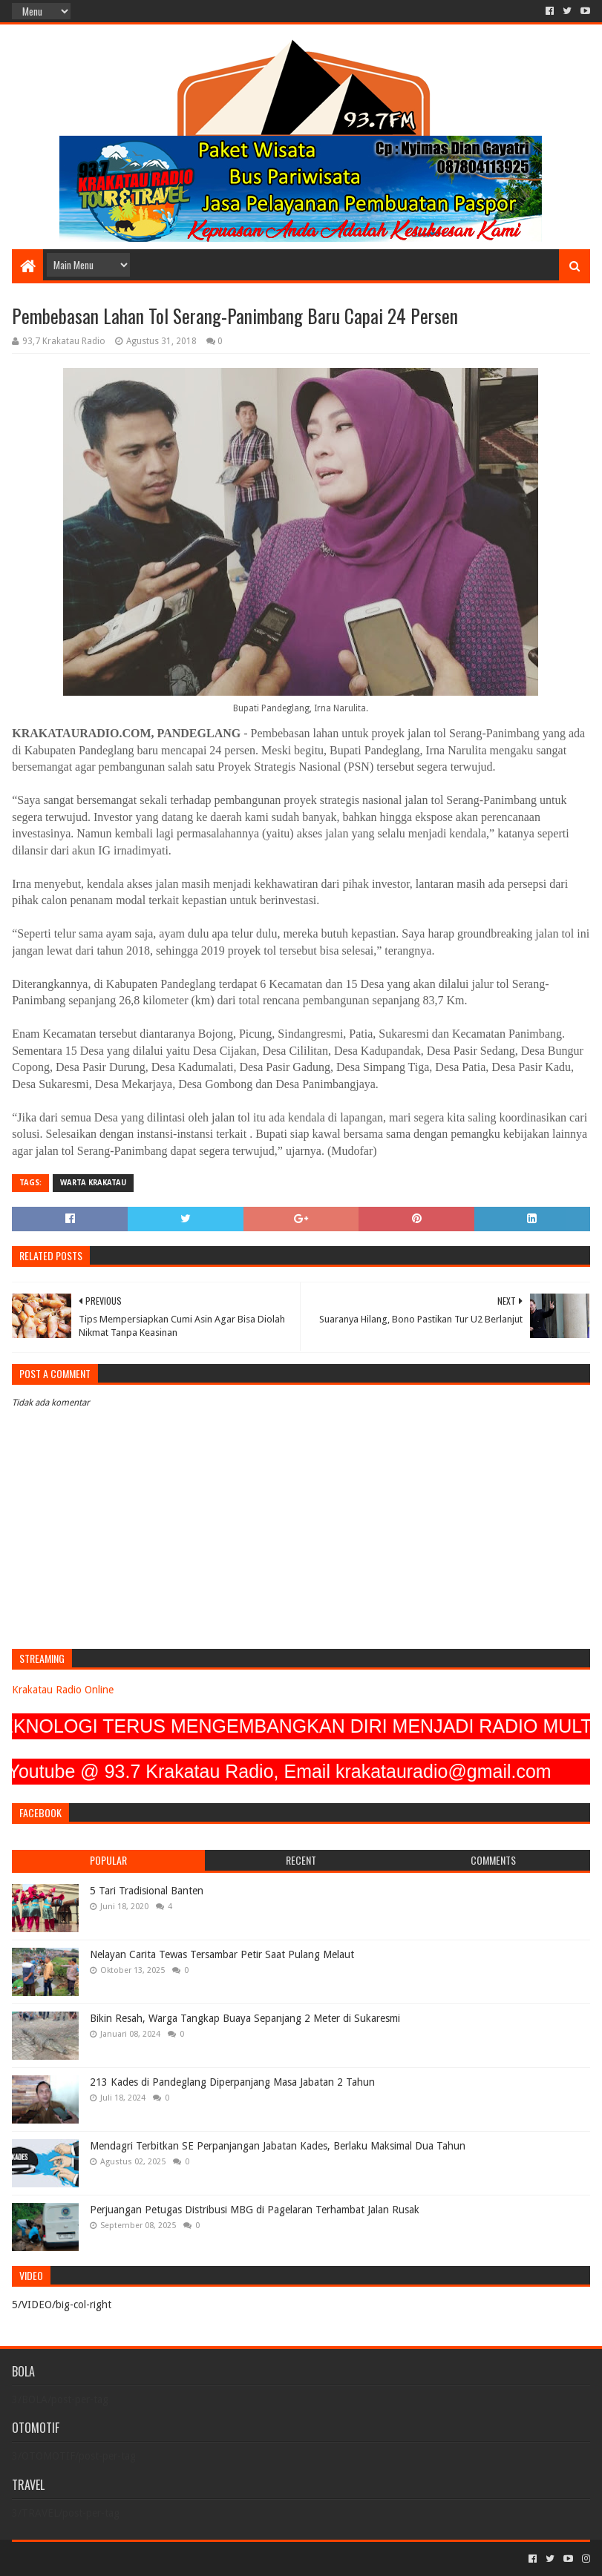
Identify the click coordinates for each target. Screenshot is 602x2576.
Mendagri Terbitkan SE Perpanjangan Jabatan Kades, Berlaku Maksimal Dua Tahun (277, 2146)
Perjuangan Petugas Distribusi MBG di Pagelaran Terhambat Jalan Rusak (254, 2210)
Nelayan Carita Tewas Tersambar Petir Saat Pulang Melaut (222, 1954)
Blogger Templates (179, 2558)
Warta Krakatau (93, 1183)
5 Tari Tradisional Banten (146, 1891)
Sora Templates (94, 2558)
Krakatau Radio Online (63, 1690)
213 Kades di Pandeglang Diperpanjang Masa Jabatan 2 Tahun (232, 2082)
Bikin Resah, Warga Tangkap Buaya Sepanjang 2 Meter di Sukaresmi (245, 2018)
